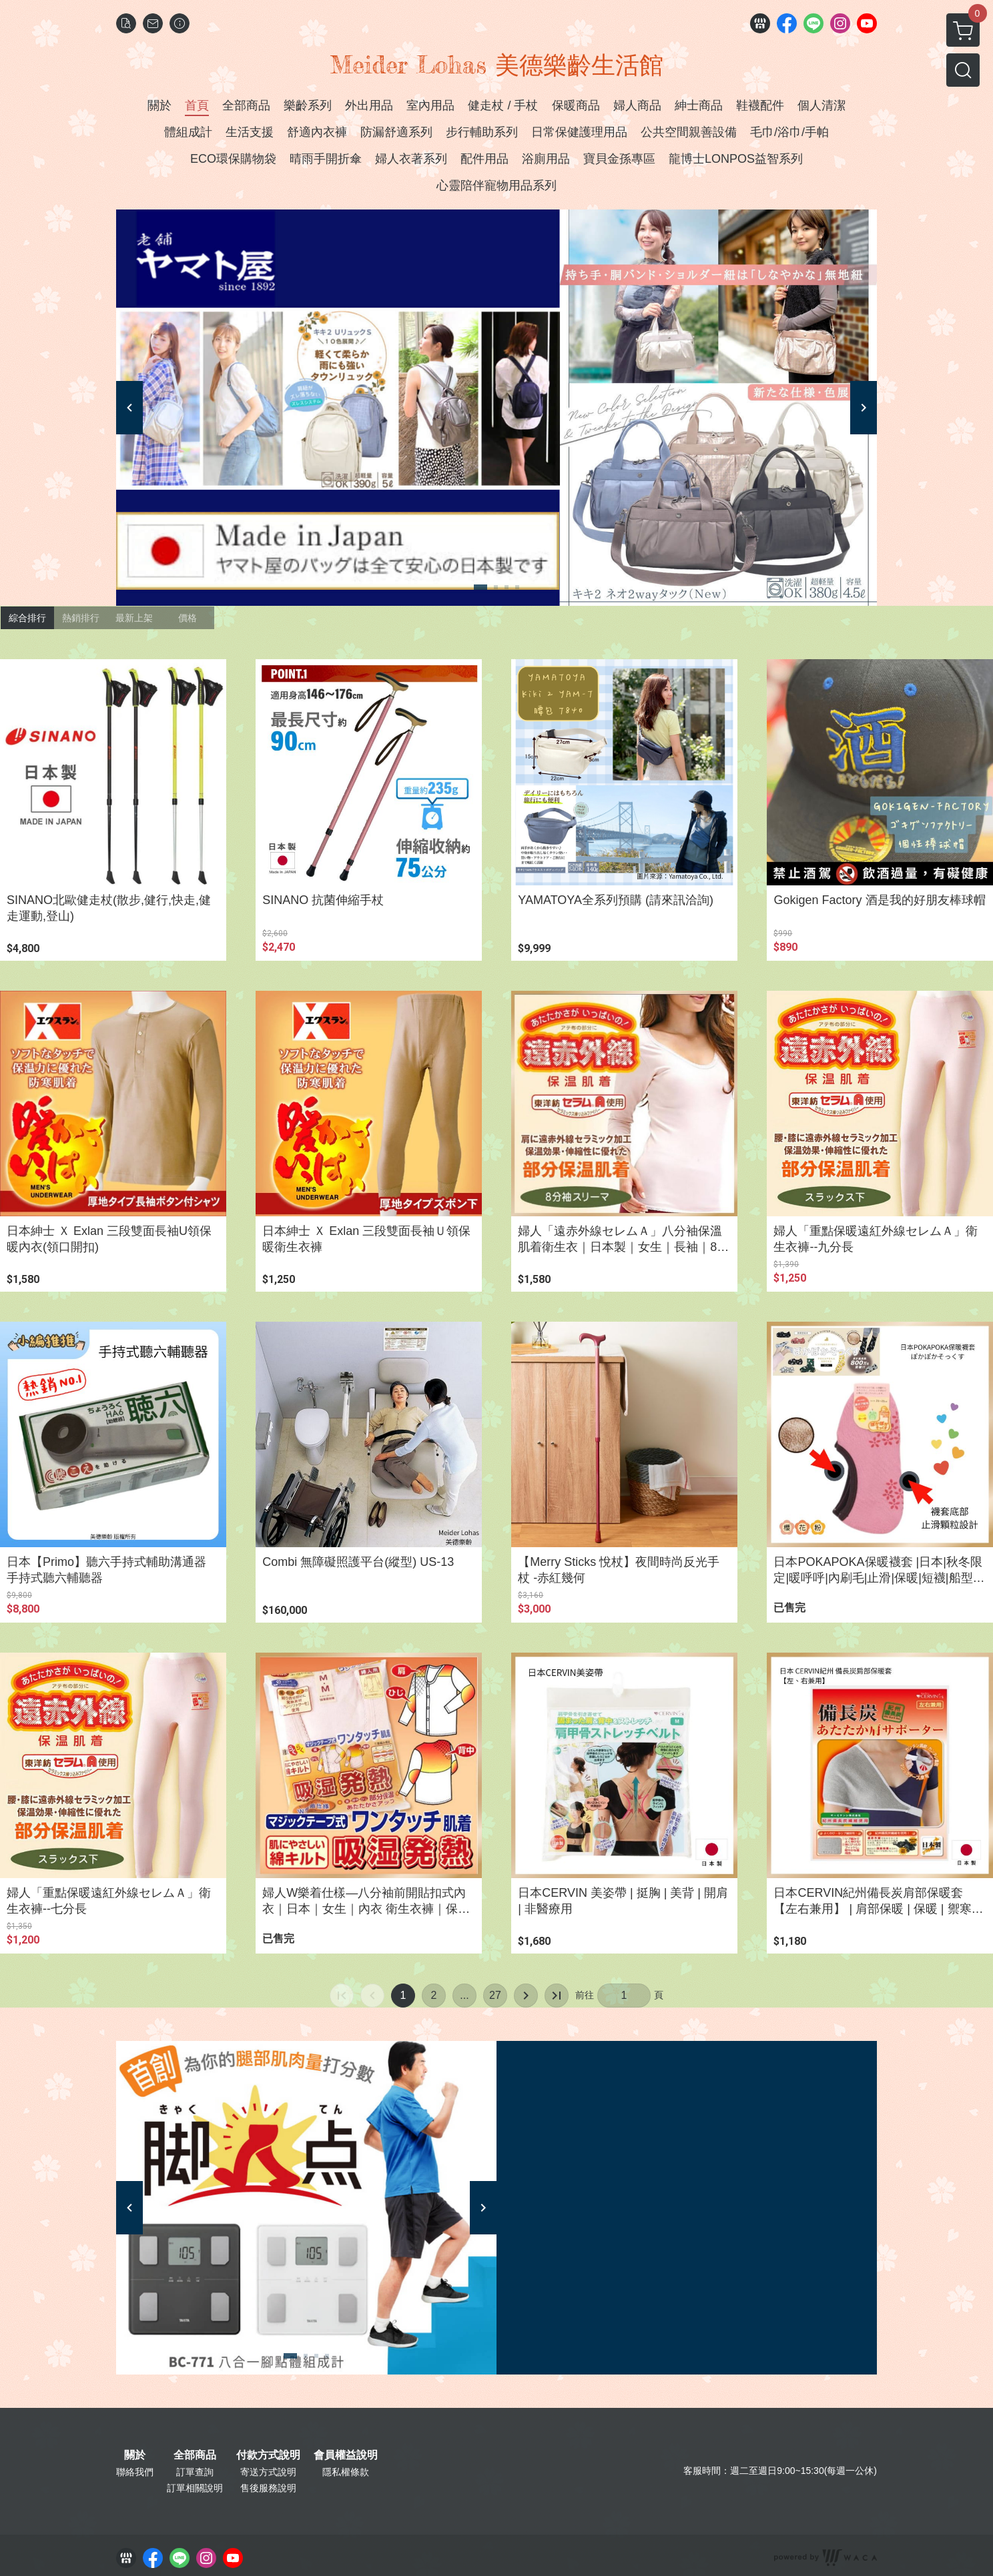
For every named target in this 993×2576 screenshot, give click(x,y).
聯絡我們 (134, 2472)
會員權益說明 (346, 2455)
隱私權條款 (345, 2472)
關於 (134, 2455)
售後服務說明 (268, 2488)
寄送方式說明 (268, 2472)
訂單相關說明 (195, 2488)
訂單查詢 (195, 2472)
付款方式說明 (268, 2455)
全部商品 (195, 2455)
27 (495, 1995)
